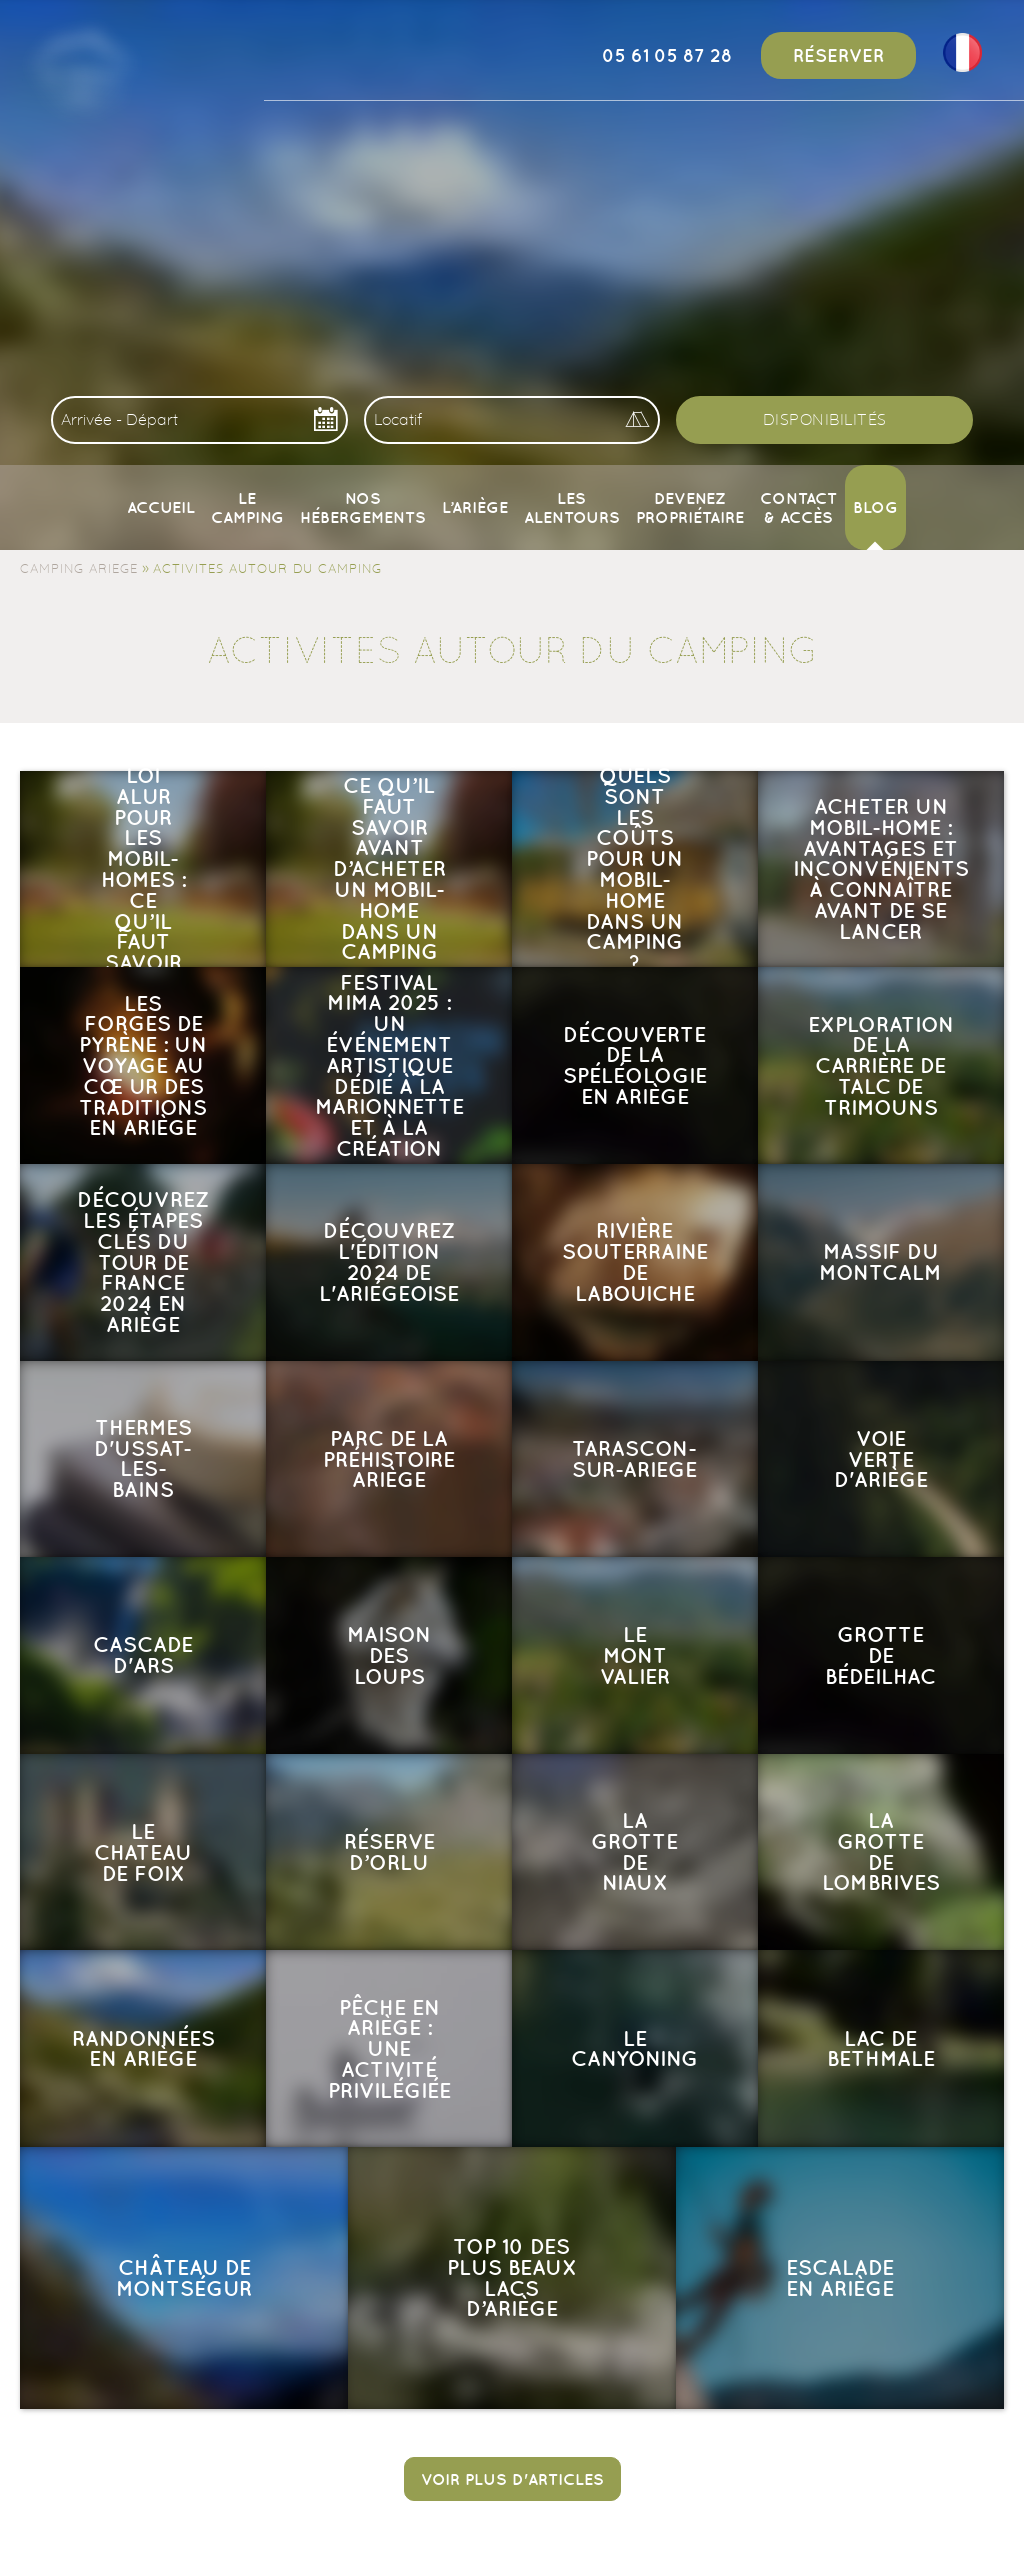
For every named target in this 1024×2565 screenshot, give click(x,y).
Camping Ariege (79, 568)
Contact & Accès (798, 507)
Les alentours (572, 507)
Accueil (161, 507)
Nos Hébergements (363, 507)
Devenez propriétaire (690, 507)
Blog (875, 507)
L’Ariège (475, 507)
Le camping (247, 507)
